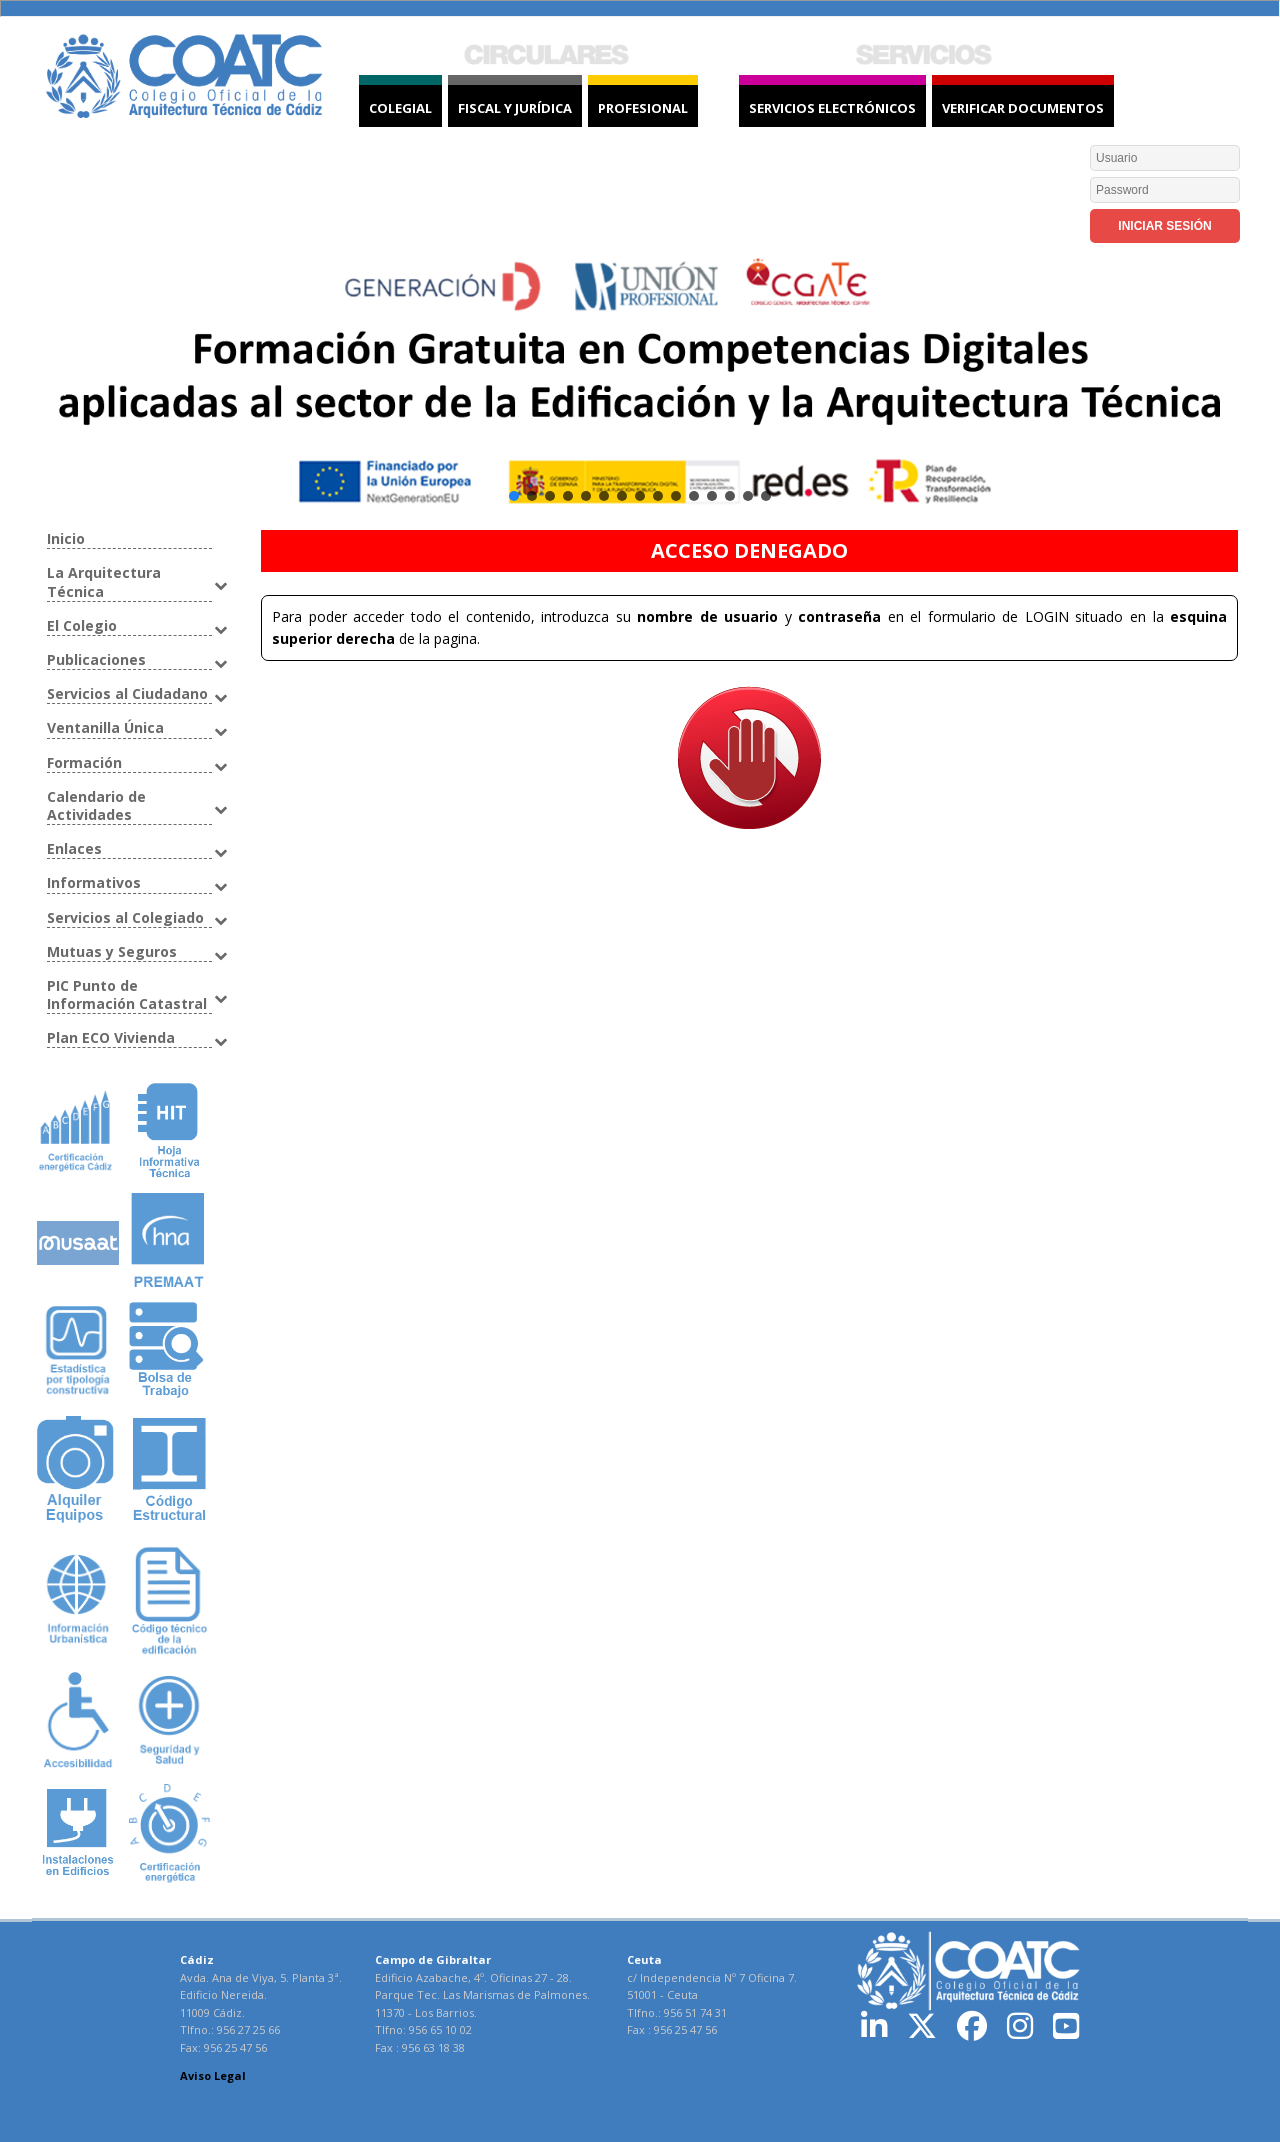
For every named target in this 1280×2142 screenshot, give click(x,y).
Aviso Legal (213, 2075)
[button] (640, 388)
